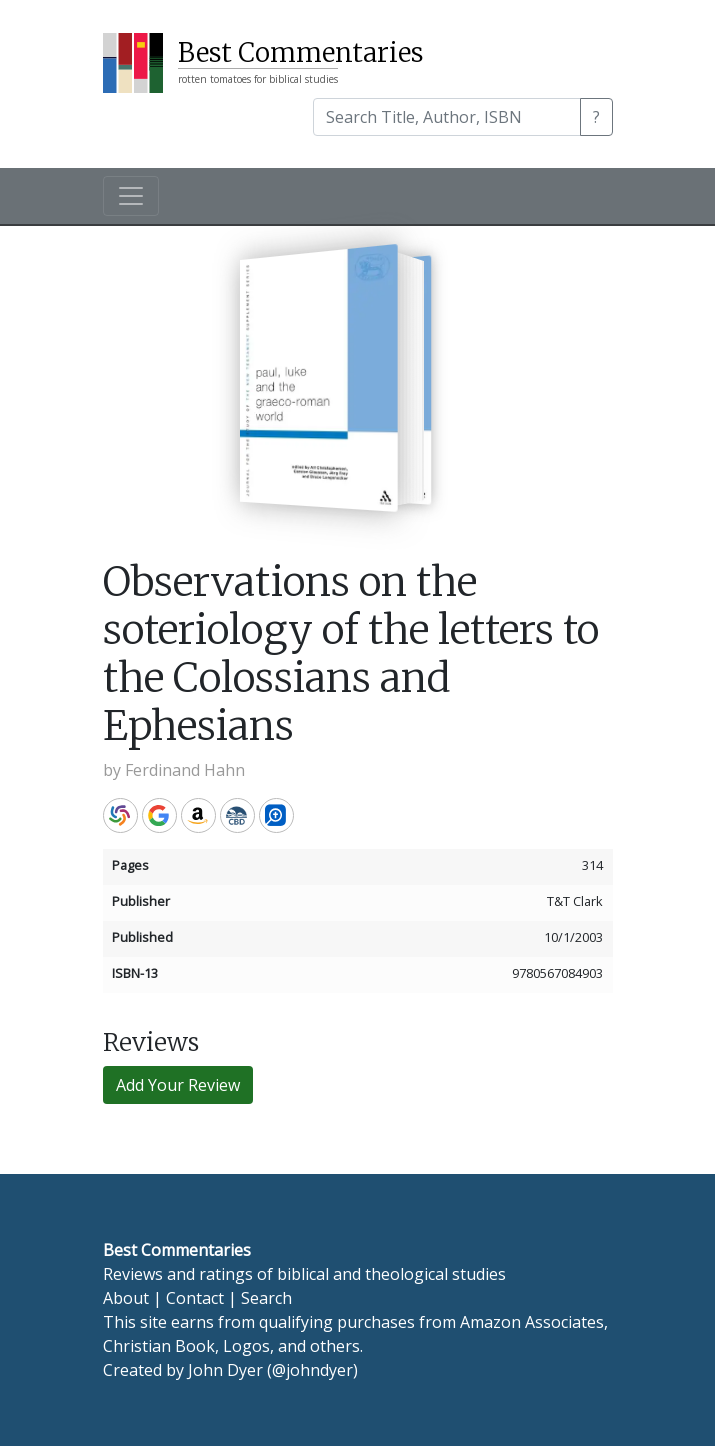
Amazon (198, 815)
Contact (195, 1298)
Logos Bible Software (276, 815)
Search (266, 1298)
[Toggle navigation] (131, 196)
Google (159, 815)
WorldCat (120, 815)
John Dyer (225, 1370)
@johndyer (312, 1370)
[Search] (447, 117)
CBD (237, 815)
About (126, 1298)
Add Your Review (178, 1085)
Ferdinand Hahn (185, 770)
